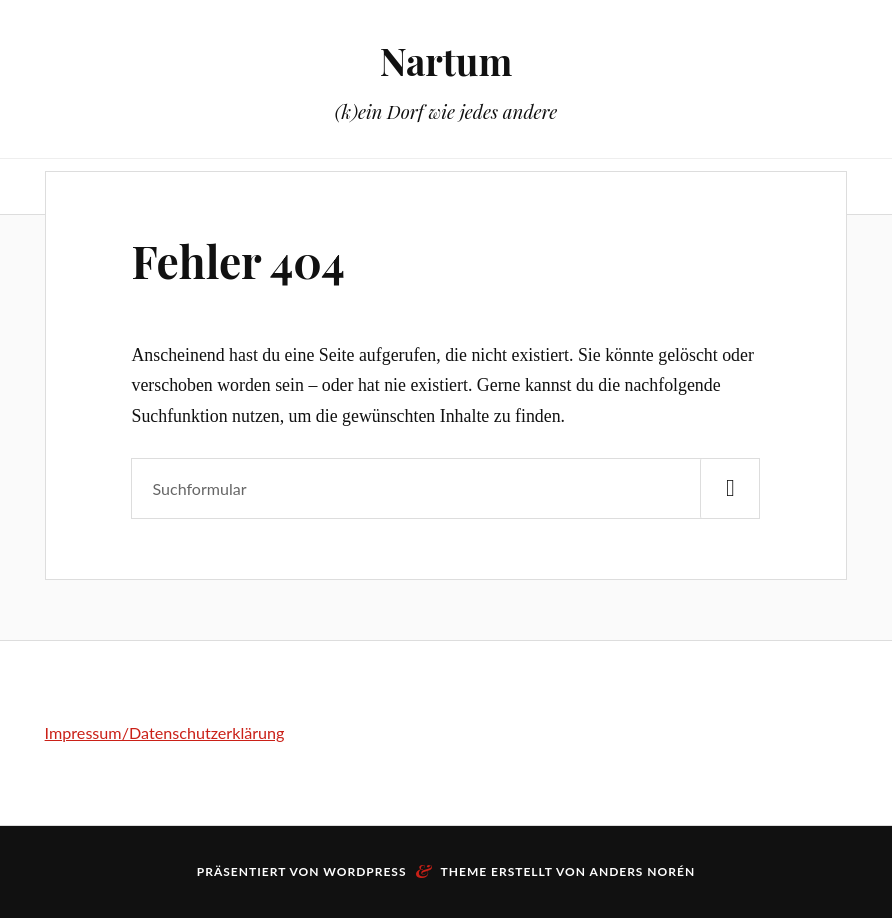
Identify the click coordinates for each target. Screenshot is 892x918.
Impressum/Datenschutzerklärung (165, 732)
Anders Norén (643, 871)
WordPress (364, 871)
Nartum (446, 60)
